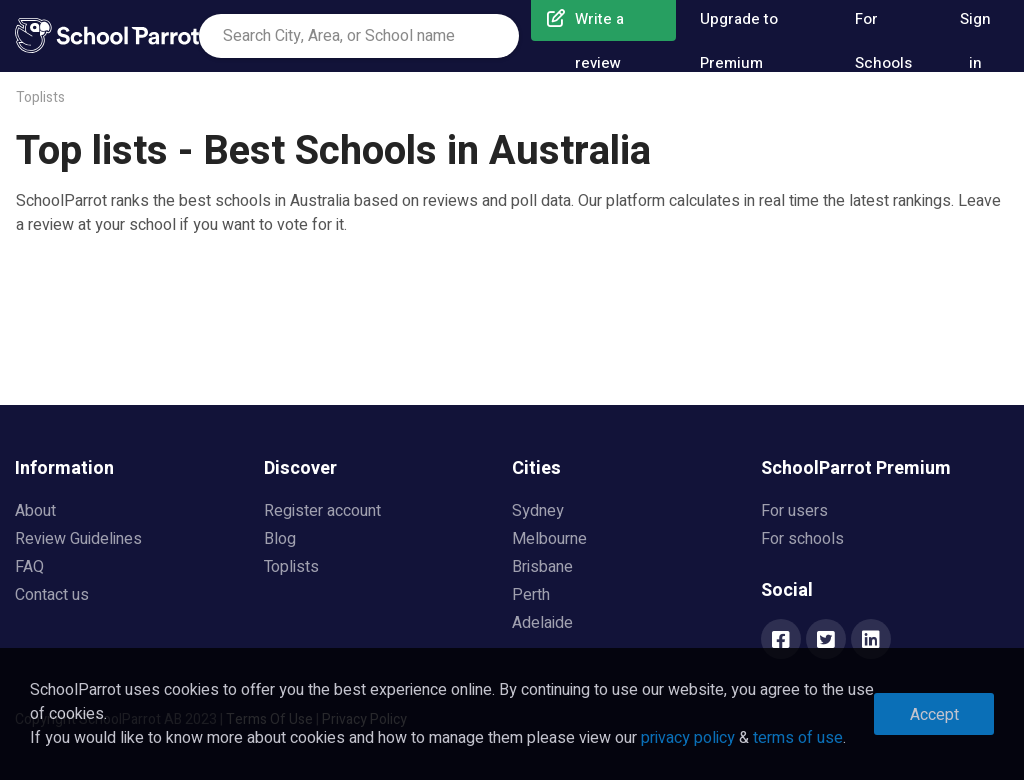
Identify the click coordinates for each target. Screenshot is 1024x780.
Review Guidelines (78, 539)
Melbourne (549, 539)
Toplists (40, 97)
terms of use (798, 738)
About (35, 511)
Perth (531, 595)
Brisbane (542, 567)
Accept (934, 715)
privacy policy (688, 738)
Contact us (52, 595)
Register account (322, 511)
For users (794, 511)
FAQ (29, 567)
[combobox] (359, 36)
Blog (280, 539)
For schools (802, 539)
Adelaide (542, 623)
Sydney (538, 511)
